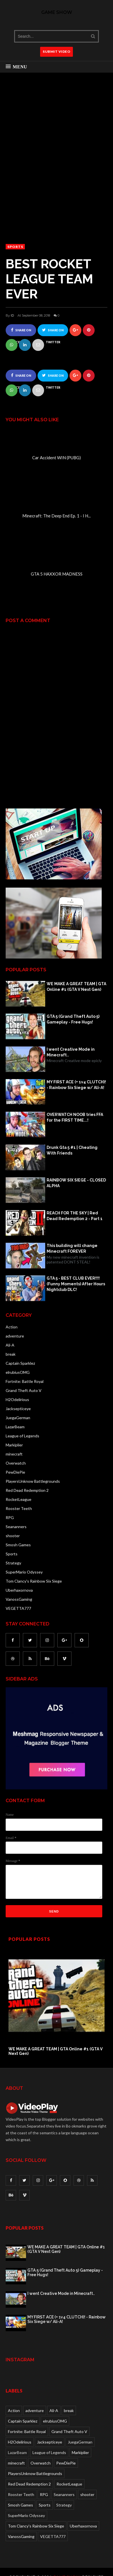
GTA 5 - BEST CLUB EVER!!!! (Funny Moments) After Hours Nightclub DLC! (76, 1284)
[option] (56, 2002)
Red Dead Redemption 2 (27, 1490)
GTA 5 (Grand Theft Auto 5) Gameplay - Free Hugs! (73, 1019)
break (11, 1354)
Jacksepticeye (18, 1408)
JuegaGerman (18, 1417)
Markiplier (14, 1444)
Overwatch (16, 1463)
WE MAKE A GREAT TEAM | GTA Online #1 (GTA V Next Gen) (76, 986)
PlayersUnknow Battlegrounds (33, 1481)
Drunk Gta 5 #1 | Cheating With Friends (72, 1150)
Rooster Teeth (19, 1508)
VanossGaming (19, 1599)
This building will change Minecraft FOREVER (72, 1248)
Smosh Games (18, 1544)
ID (12, 315)
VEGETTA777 (18, 1608)
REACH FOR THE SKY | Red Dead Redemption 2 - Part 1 (75, 1216)
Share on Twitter (53, 332)
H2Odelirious (17, 1399)
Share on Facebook (21, 332)
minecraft (14, 1454)
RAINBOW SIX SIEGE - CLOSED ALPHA (76, 1183)
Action (12, 1326)
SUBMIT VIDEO (56, 51)
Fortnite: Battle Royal (25, 1381)
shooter (13, 1535)
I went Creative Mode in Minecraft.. (71, 1052)
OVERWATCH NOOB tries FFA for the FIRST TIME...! (75, 1117)
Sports (15, 247)
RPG (10, 1517)
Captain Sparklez (20, 1363)
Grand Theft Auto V (24, 1390)
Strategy (13, 1562)
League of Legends (22, 1435)
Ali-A (10, 1345)
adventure (15, 1336)
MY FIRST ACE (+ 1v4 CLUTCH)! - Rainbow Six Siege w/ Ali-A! (76, 1085)
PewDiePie (15, 1472)
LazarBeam (15, 1426)
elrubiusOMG (18, 1372)
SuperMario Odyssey (24, 1572)
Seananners (16, 1526)
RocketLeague (18, 1499)
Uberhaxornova (19, 1590)
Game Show (56, 12)
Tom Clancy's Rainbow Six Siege (34, 1581)
